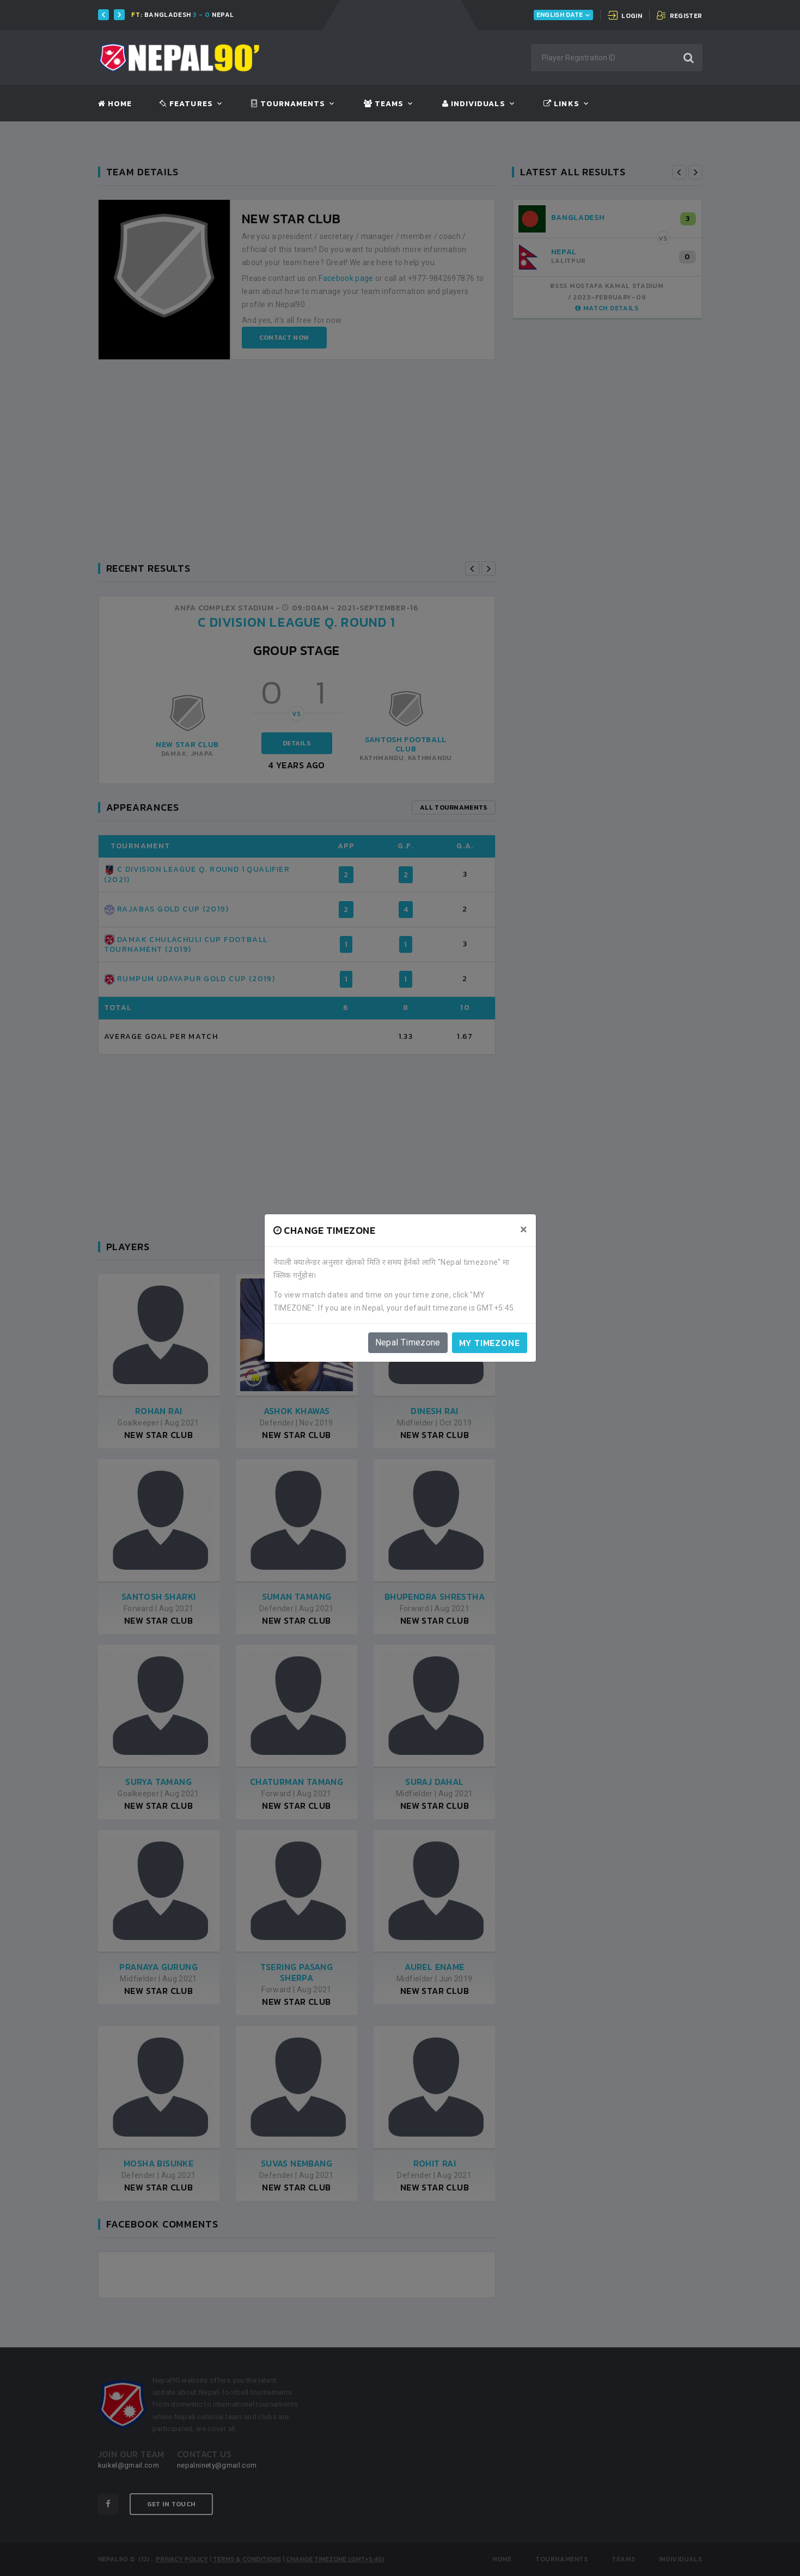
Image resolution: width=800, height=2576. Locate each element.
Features (186, 104)
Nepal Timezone (408, 1342)
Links (561, 104)
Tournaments (288, 104)
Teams (384, 104)
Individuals (473, 104)
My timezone (489, 1342)
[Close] (523, 1229)
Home (115, 104)
